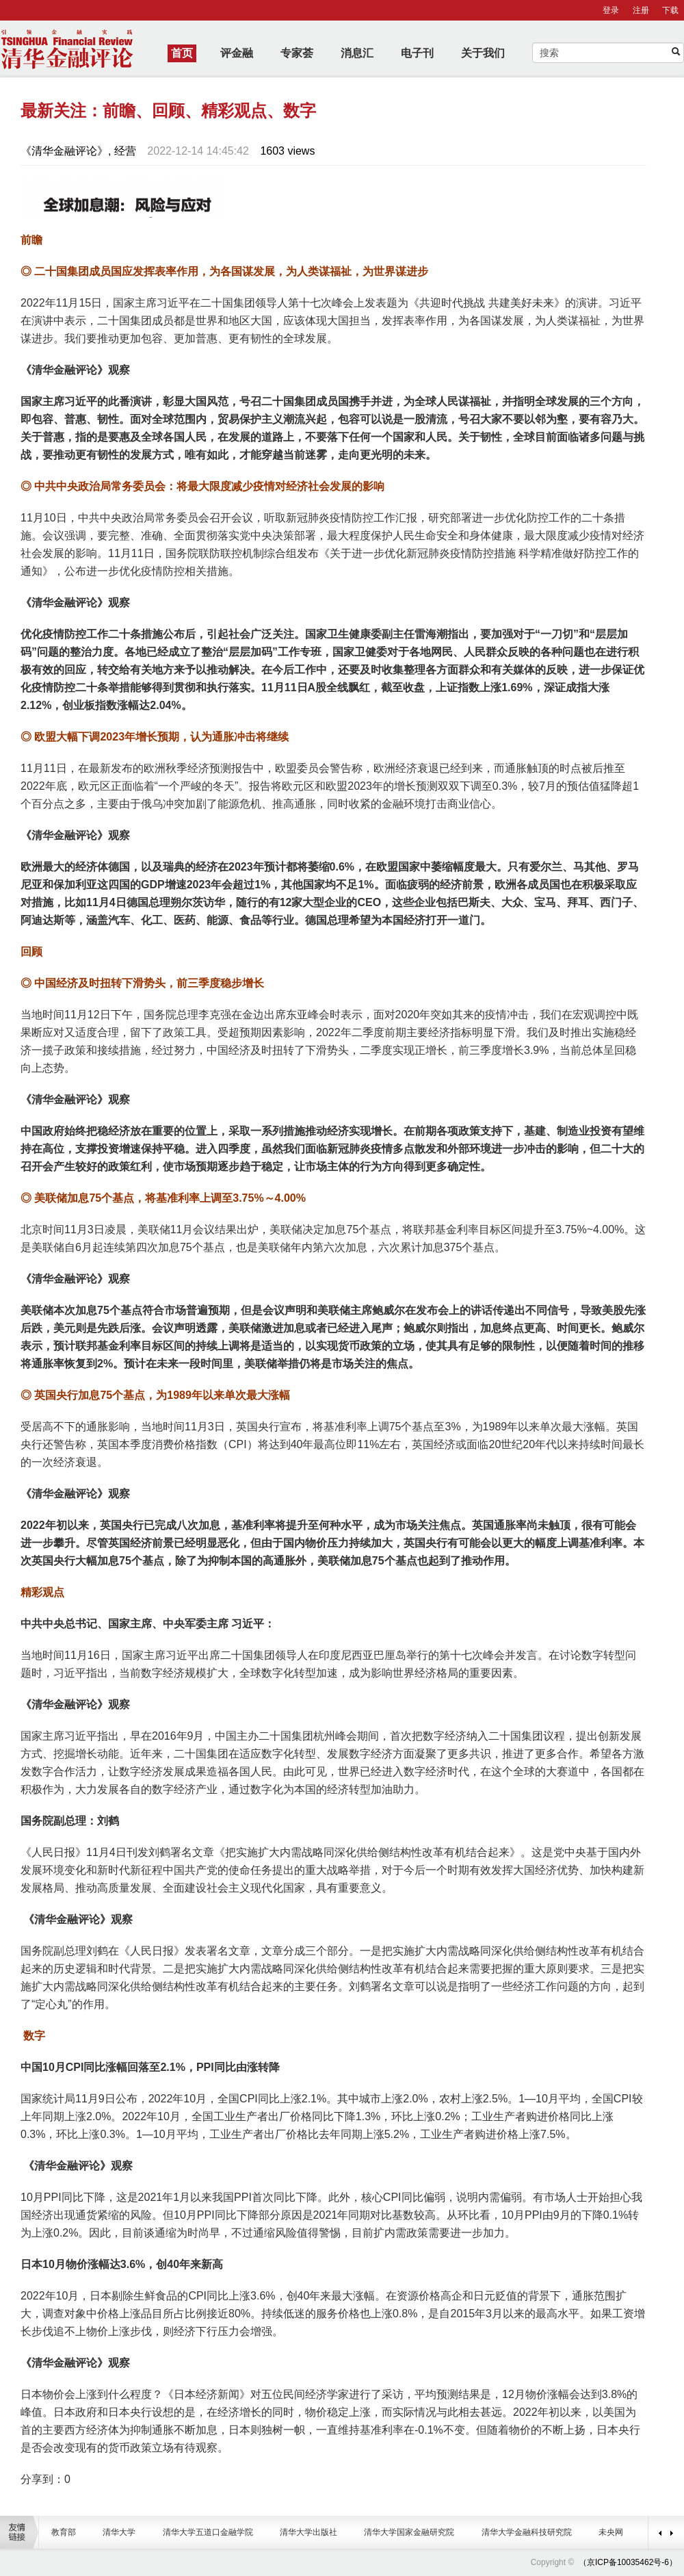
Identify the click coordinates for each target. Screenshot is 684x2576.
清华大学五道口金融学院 (208, 2532)
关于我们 (483, 53)
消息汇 (357, 53)
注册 (641, 10)
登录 (611, 10)
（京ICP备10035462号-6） (628, 2562)
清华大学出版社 (308, 2532)
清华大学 (119, 2532)
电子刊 (417, 53)
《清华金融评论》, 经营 (78, 151)
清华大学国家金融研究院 (409, 2532)
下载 (670, 10)
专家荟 (296, 53)
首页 (182, 53)
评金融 (236, 53)
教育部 (63, 2532)
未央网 (610, 2532)
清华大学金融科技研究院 (527, 2532)
